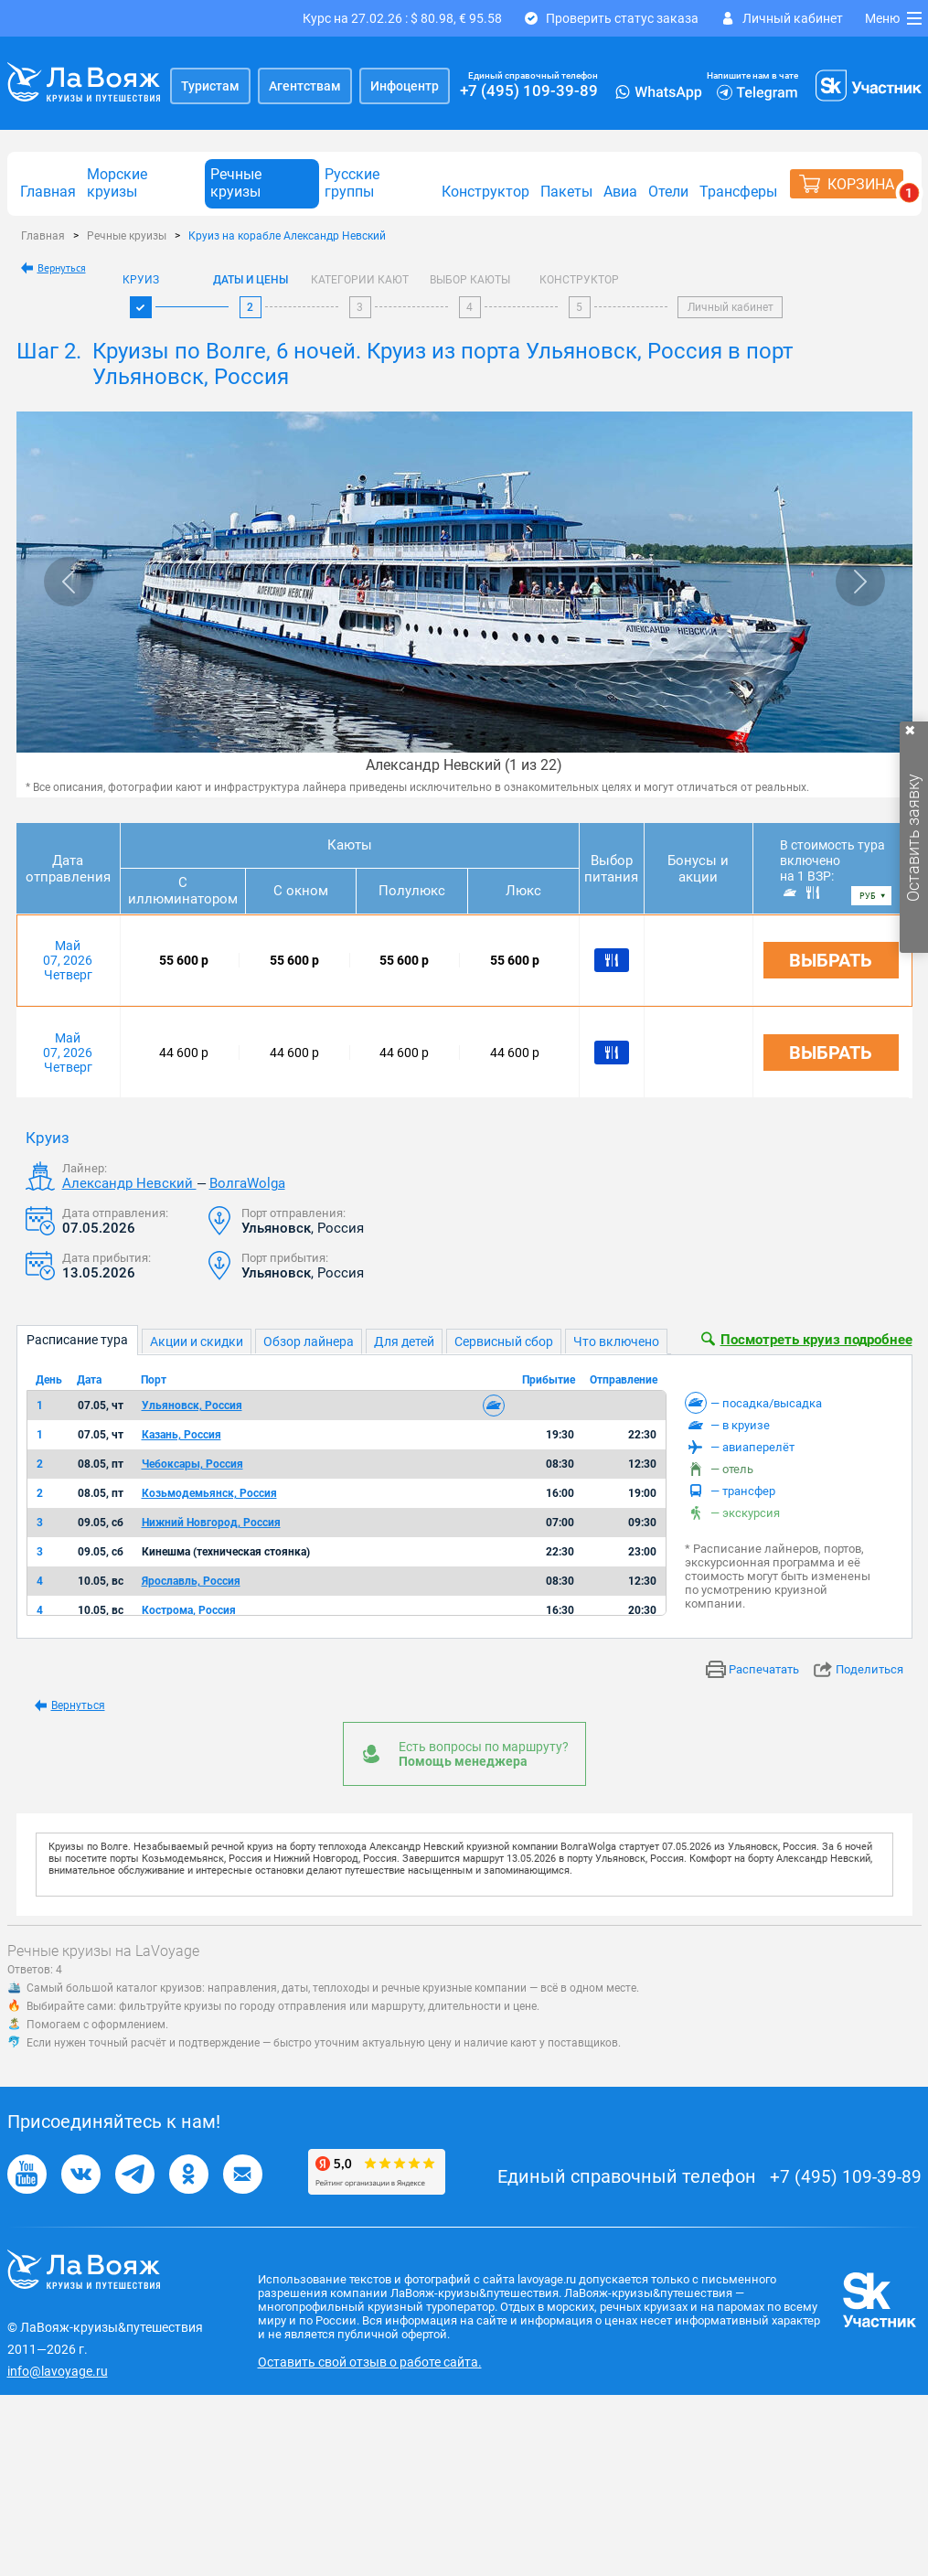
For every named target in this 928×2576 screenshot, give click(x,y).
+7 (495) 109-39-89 (529, 90)
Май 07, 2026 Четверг (67, 960)
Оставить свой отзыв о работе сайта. (370, 2362)
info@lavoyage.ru (57, 2371)
